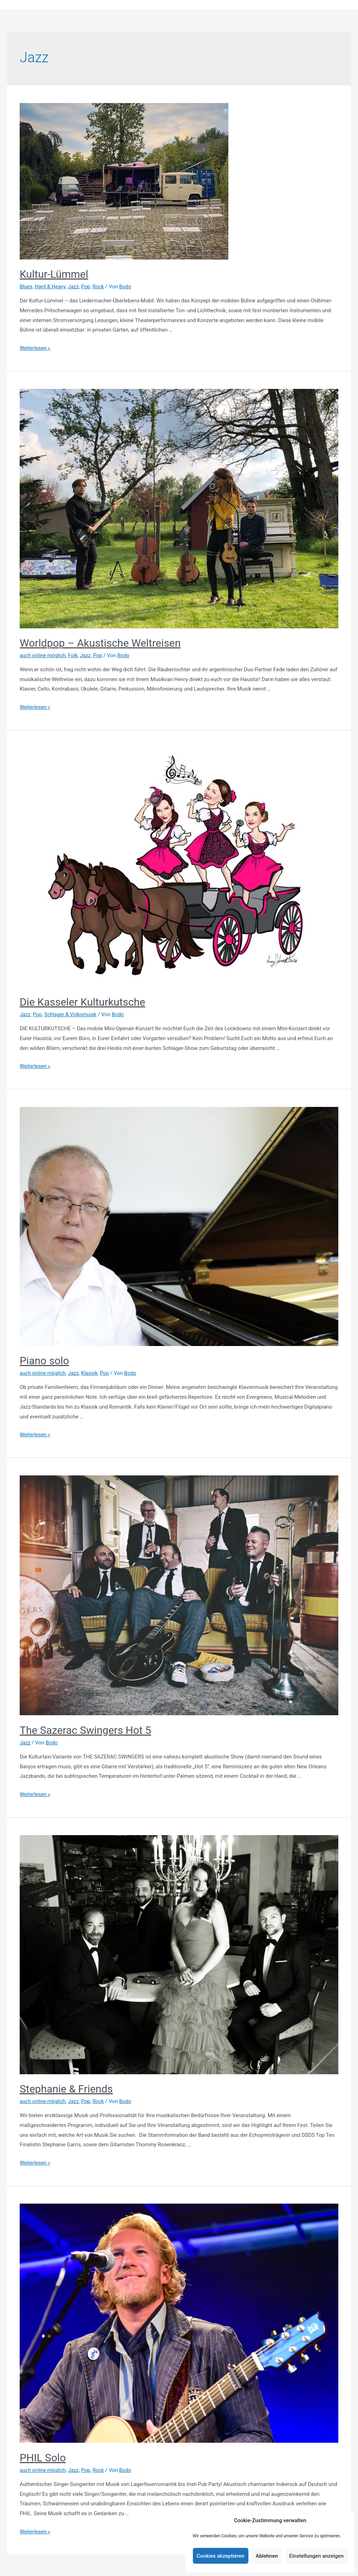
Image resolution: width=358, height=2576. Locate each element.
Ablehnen (267, 2556)
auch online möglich (43, 656)
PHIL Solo (43, 2458)
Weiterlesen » (35, 348)
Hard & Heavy (50, 287)
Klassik (91, 1373)
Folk (74, 656)
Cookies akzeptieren (221, 2556)
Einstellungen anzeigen (316, 2556)
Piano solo (44, 1361)
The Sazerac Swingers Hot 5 (85, 1730)
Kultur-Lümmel (54, 274)
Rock (99, 287)
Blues (26, 287)
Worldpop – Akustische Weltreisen (100, 643)
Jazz (74, 287)
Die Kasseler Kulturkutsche (82, 1002)
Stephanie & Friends (66, 2089)
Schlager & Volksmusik (71, 1015)
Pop (86, 287)
